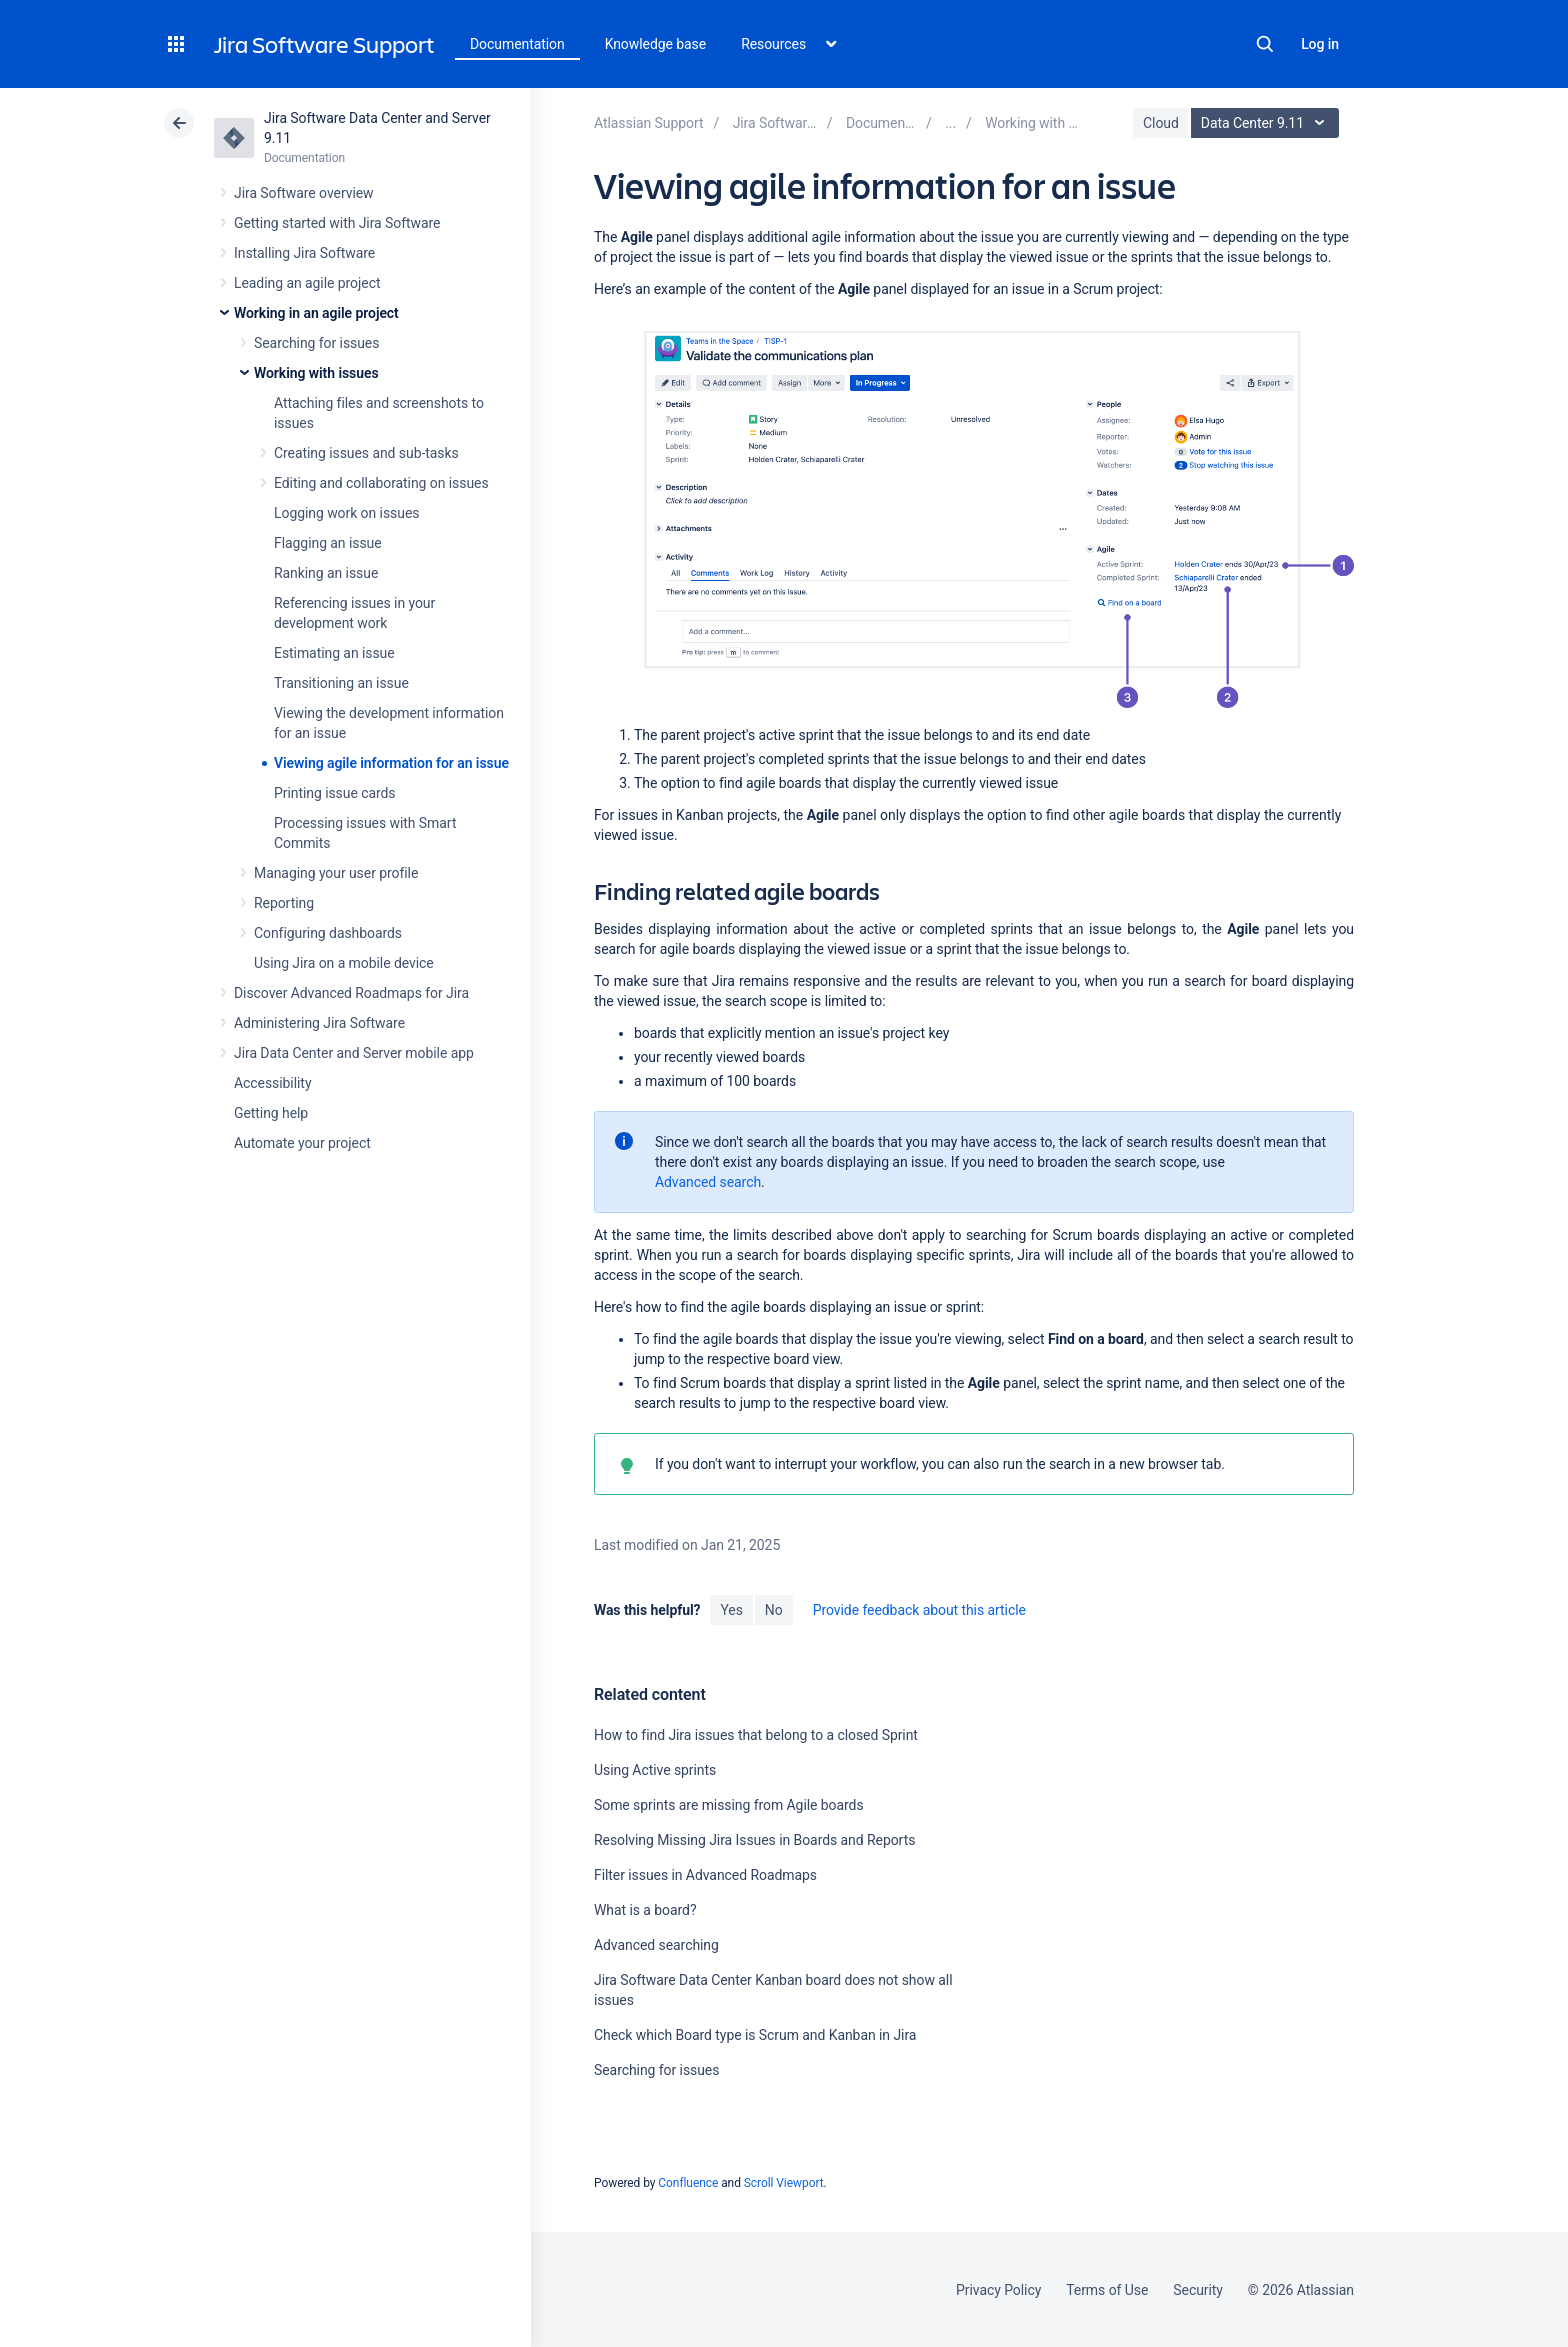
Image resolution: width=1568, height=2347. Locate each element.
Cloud (1161, 123)
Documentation (517, 44)
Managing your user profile (336, 873)
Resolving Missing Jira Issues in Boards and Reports (754, 1840)
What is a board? (645, 1910)
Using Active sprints (655, 1770)
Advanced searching (656, 1945)
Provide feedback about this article (919, 1610)
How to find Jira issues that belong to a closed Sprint (756, 1735)
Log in (1320, 44)
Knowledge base (656, 44)
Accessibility (272, 1083)
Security (1198, 2290)
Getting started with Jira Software (337, 223)
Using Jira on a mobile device (344, 963)
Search (1265, 44)
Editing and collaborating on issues (381, 483)
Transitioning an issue (341, 683)
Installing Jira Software (304, 253)
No (774, 1610)
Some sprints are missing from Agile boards (729, 1805)
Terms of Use (1107, 2290)
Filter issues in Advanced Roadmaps (705, 1875)
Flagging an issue (328, 543)
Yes (731, 1610)
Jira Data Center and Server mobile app (354, 1053)
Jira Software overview (304, 193)
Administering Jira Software (319, 1023)
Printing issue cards (335, 793)
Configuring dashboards (328, 933)
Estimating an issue (334, 653)
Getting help (271, 1113)
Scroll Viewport (784, 2183)
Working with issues (316, 373)
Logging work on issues (346, 513)
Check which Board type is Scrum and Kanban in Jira (755, 2035)
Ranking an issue (326, 573)
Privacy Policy (998, 2290)
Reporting (284, 903)
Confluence (688, 2183)
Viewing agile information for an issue (391, 763)
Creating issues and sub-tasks (366, 453)
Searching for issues (316, 343)
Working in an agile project (316, 313)
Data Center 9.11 (1267, 123)
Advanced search (708, 1182)
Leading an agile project (307, 283)
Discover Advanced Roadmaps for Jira (351, 993)
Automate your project (302, 1143)
